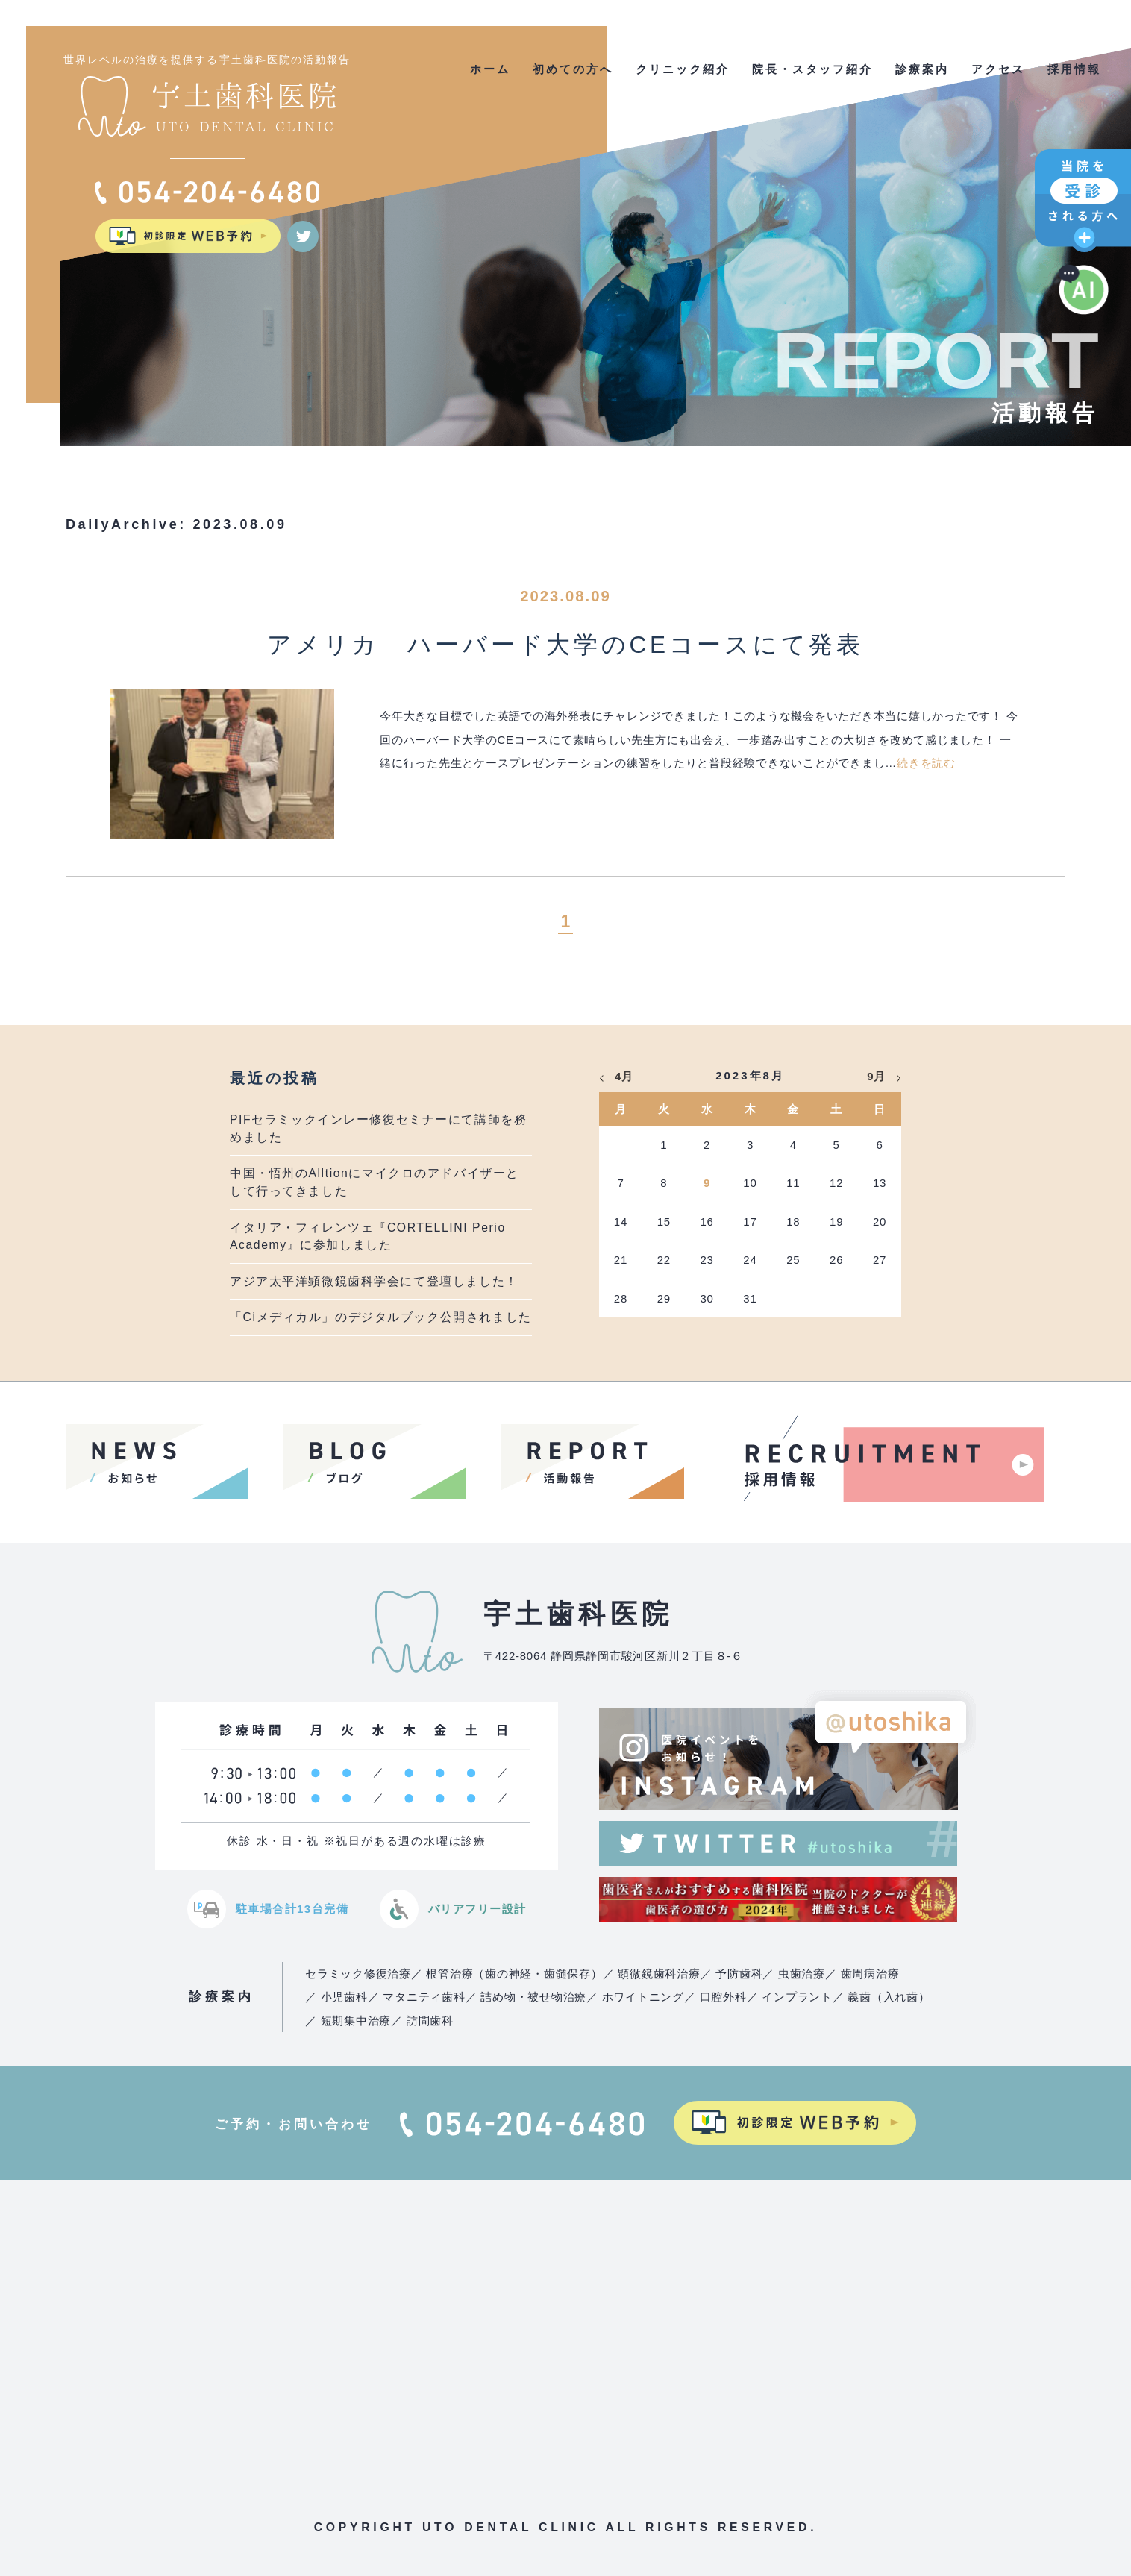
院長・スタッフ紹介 (812, 69)
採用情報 (1074, 69)
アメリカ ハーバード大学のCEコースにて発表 (565, 644)
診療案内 (922, 69)
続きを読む (926, 762)
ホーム (490, 69)
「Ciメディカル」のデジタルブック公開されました (381, 1317)
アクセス (998, 69)
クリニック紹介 (683, 69)
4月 (624, 1076)
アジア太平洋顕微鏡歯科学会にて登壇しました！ (374, 1281)
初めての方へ (573, 69)
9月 (876, 1076)
